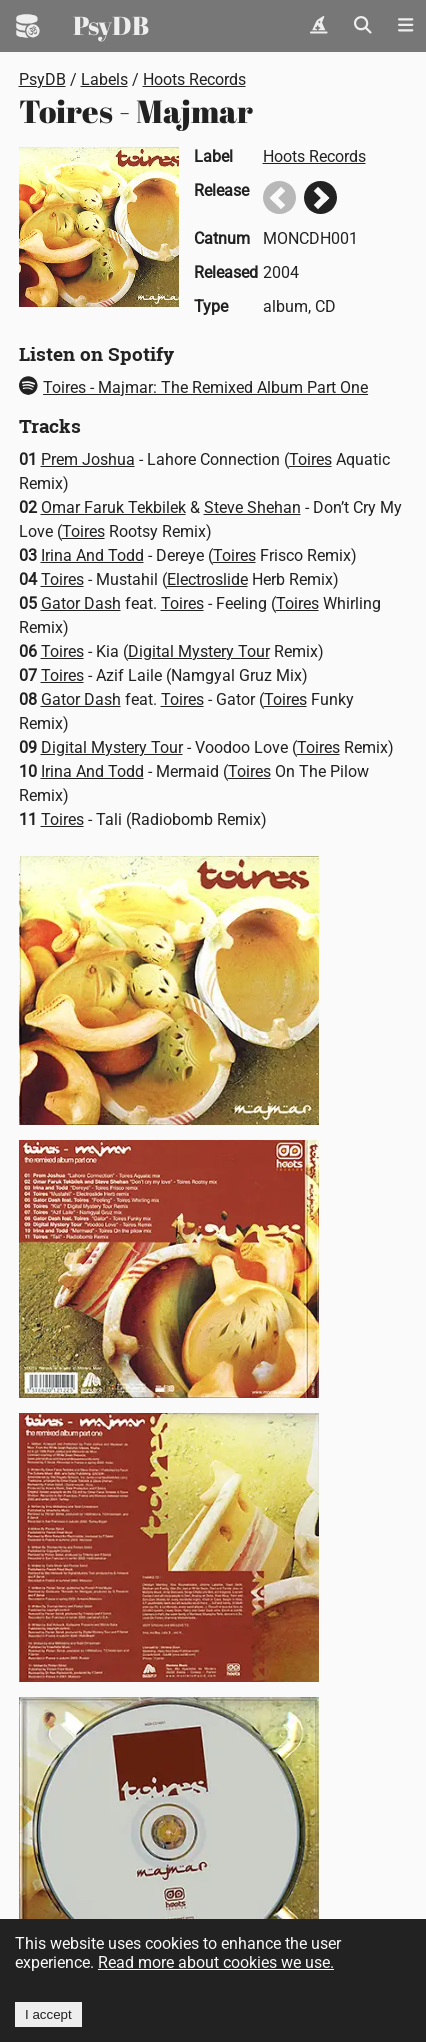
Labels (104, 79)
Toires (310, 459)
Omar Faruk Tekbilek (113, 507)
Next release (320, 197)
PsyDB (111, 25)
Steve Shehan (252, 507)
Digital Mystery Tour (199, 651)
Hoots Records (194, 79)
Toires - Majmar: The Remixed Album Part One (194, 387)
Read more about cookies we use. (216, 1962)
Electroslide (207, 579)
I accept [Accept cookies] (48, 2014)
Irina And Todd (92, 555)
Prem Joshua (88, 459)
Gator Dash (81, 603)
